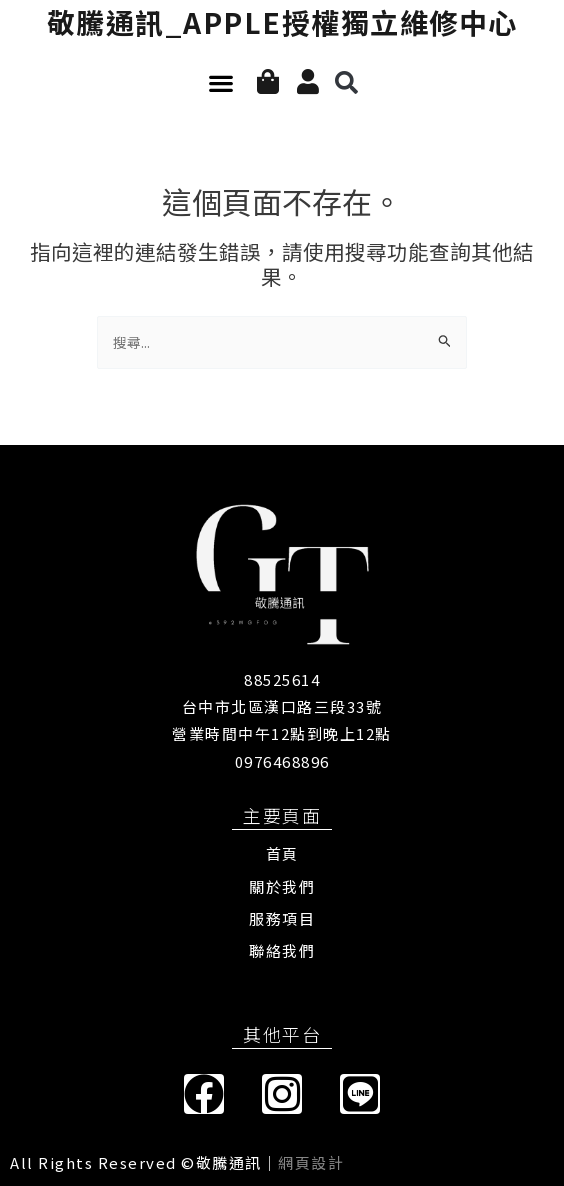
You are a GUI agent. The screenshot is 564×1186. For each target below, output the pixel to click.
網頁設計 (311, 1162)
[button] (220, 83)
